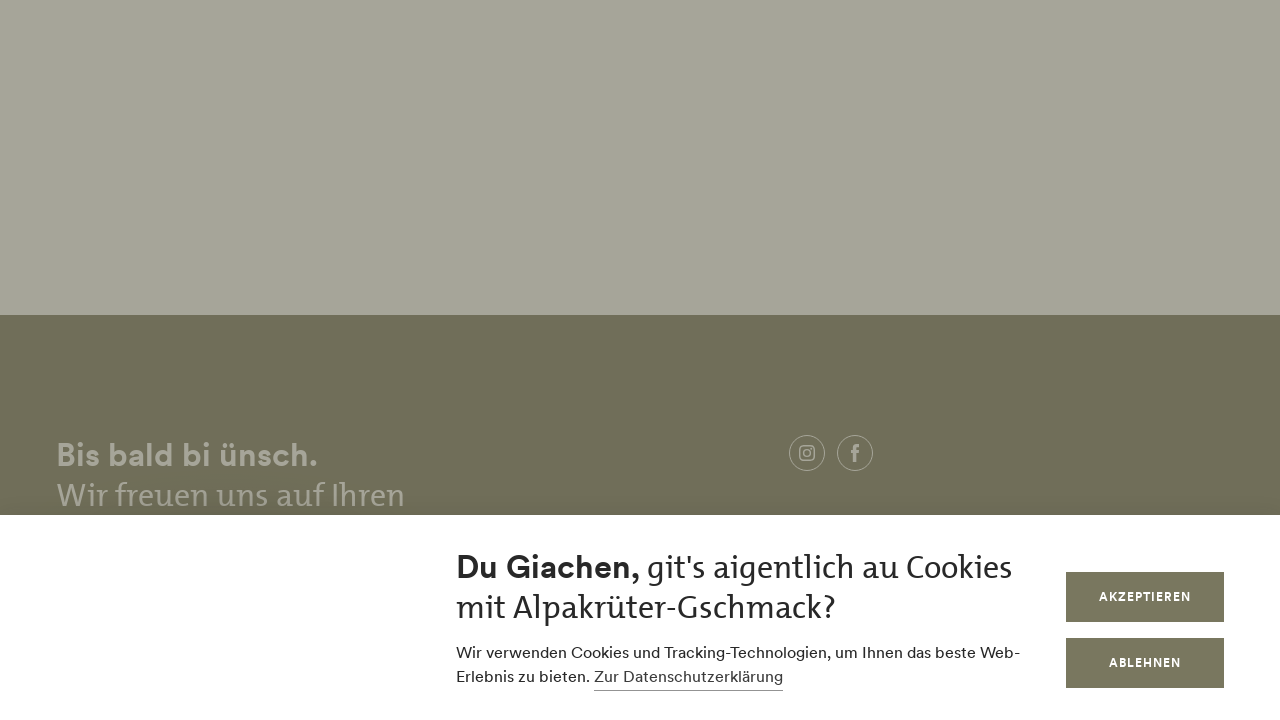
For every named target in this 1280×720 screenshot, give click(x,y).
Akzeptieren (1145, 596)
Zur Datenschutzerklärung (688, 676)
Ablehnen (1145, 662)
